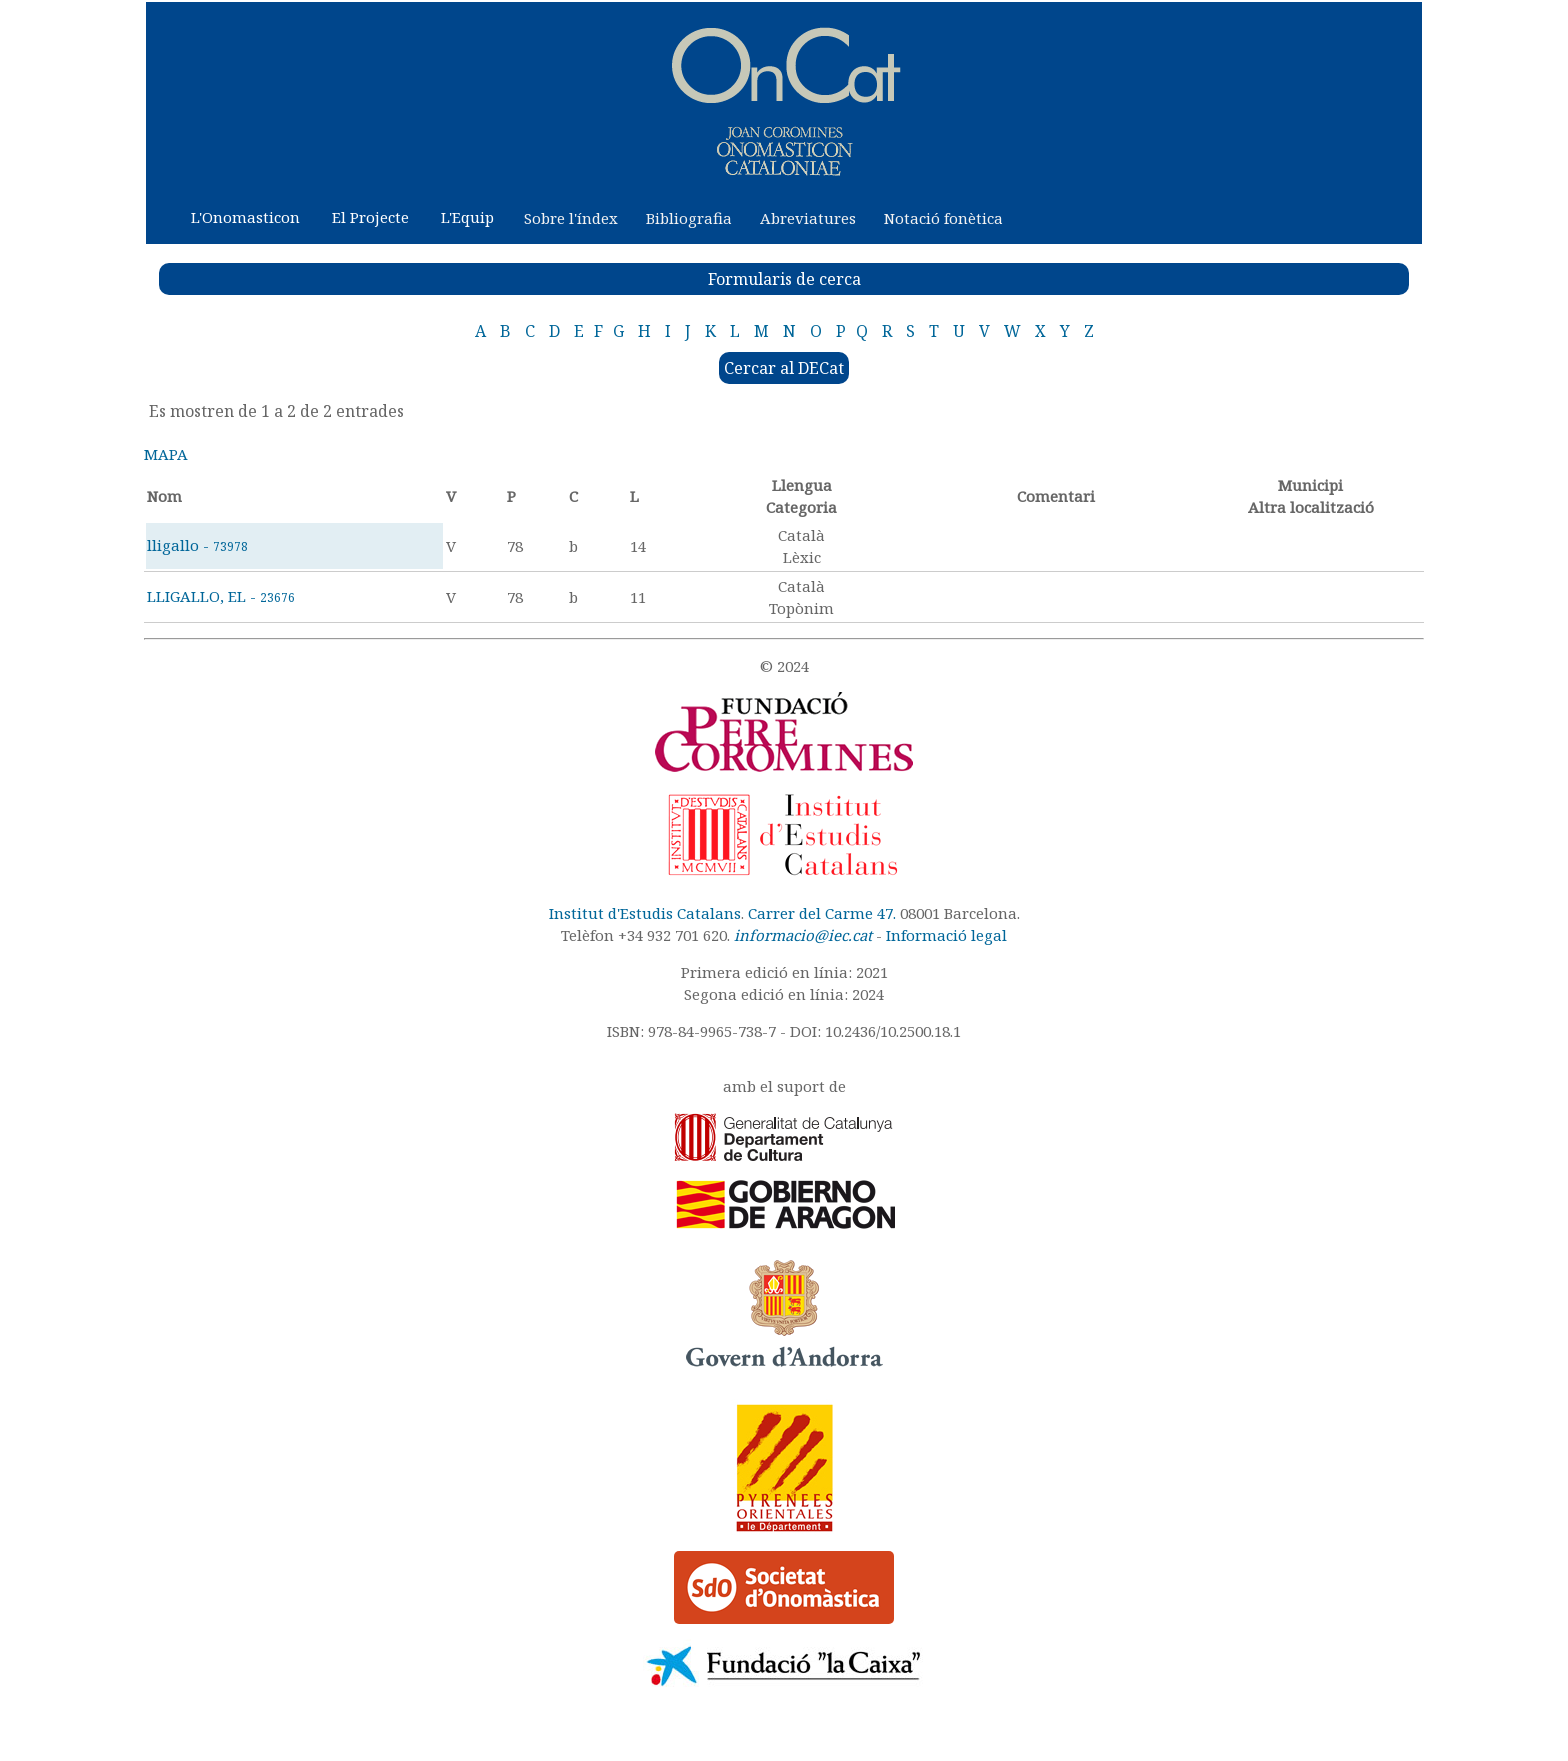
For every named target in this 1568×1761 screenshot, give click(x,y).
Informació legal (946, 935)
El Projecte (370, 217)
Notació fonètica (943, 218)
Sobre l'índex (571, 218)
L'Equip (467, 217)
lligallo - (197, 545)
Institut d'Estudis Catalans (645, 913)
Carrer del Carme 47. (822, 913)
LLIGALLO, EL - (221, 596)
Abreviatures (808, 218)
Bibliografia (689, 218)
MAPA (166, 454)
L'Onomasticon (245, 217)
